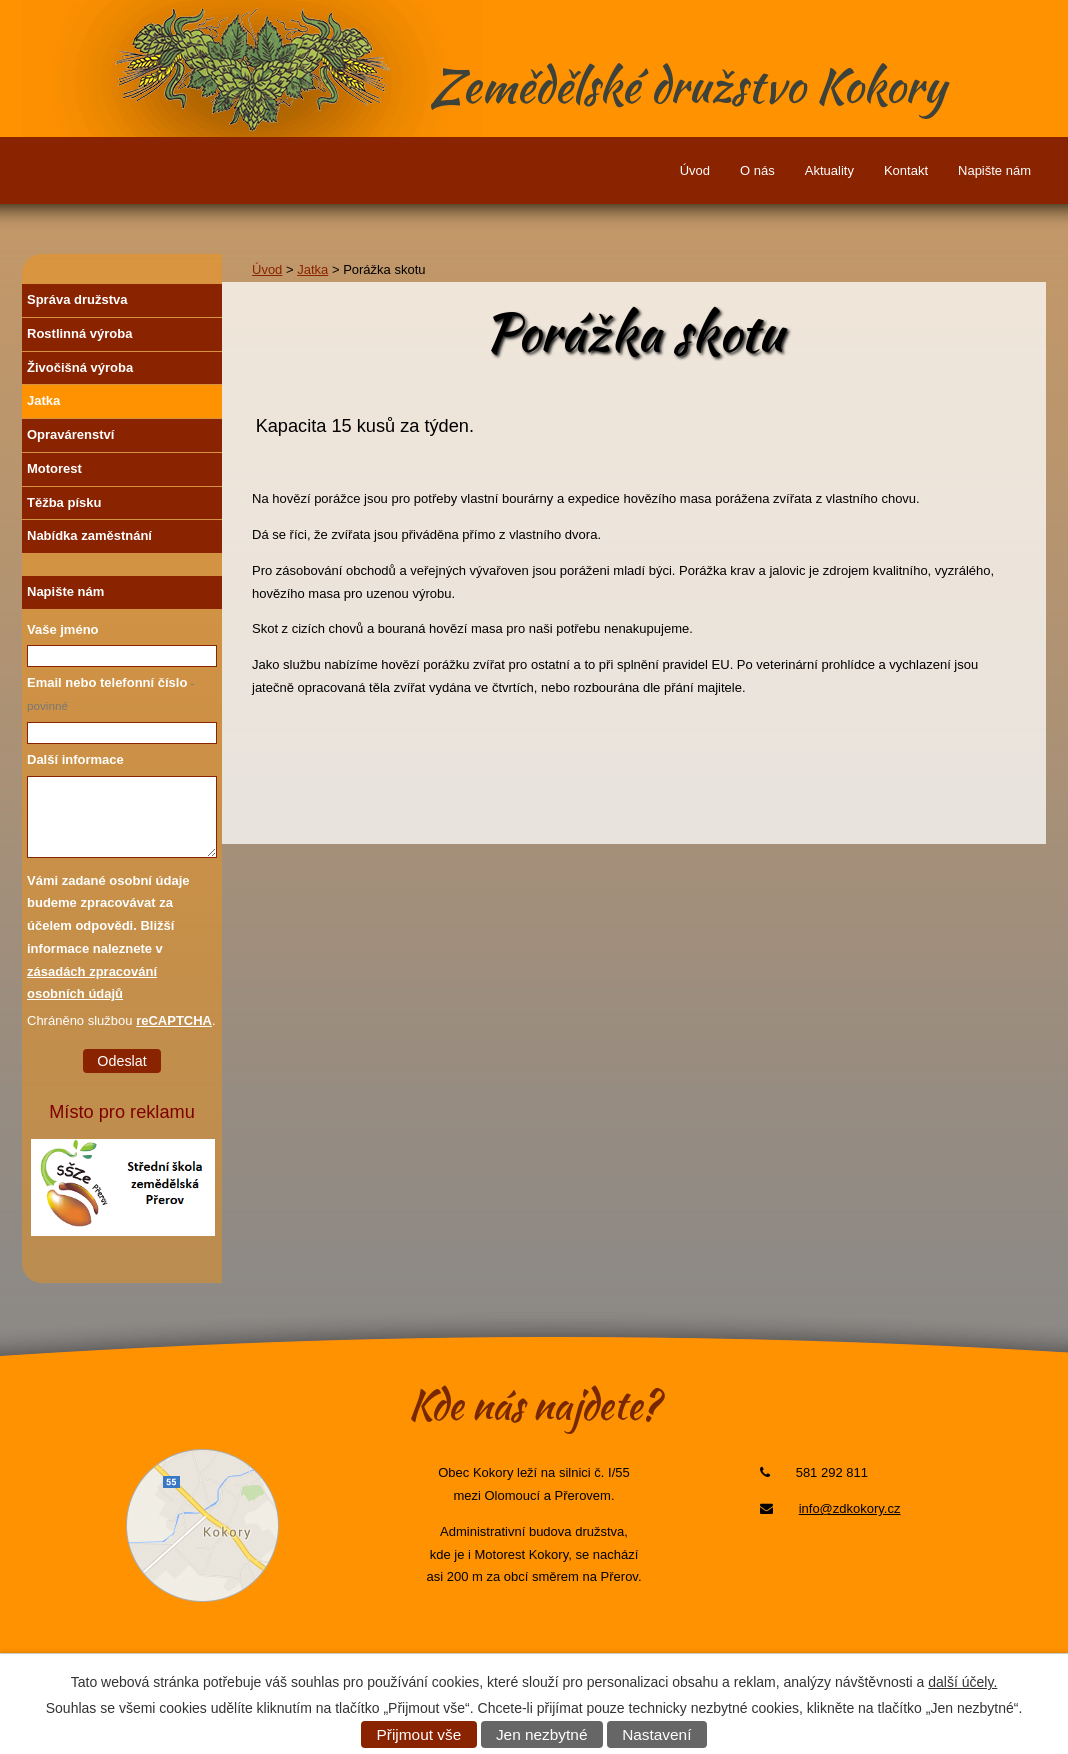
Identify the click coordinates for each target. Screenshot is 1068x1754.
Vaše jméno (63, 629)
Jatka (312, 269)
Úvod (695, 170)
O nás (757, 170)
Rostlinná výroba (79, 333)
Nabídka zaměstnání (89, 535)
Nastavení (656, 1734)
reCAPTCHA (174, 1020)
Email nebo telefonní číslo (111, 693)
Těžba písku (64, 502)
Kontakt (906, 170)
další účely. (962, 1682)
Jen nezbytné (542, 1734)
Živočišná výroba (80, 367)
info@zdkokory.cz (850, 1508)
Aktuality (829, 170)
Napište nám (994, 170)
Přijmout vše (419, 1734)
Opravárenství (70, 434)
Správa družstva (77, 299)
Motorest (54, 468)
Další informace (75, 759)
